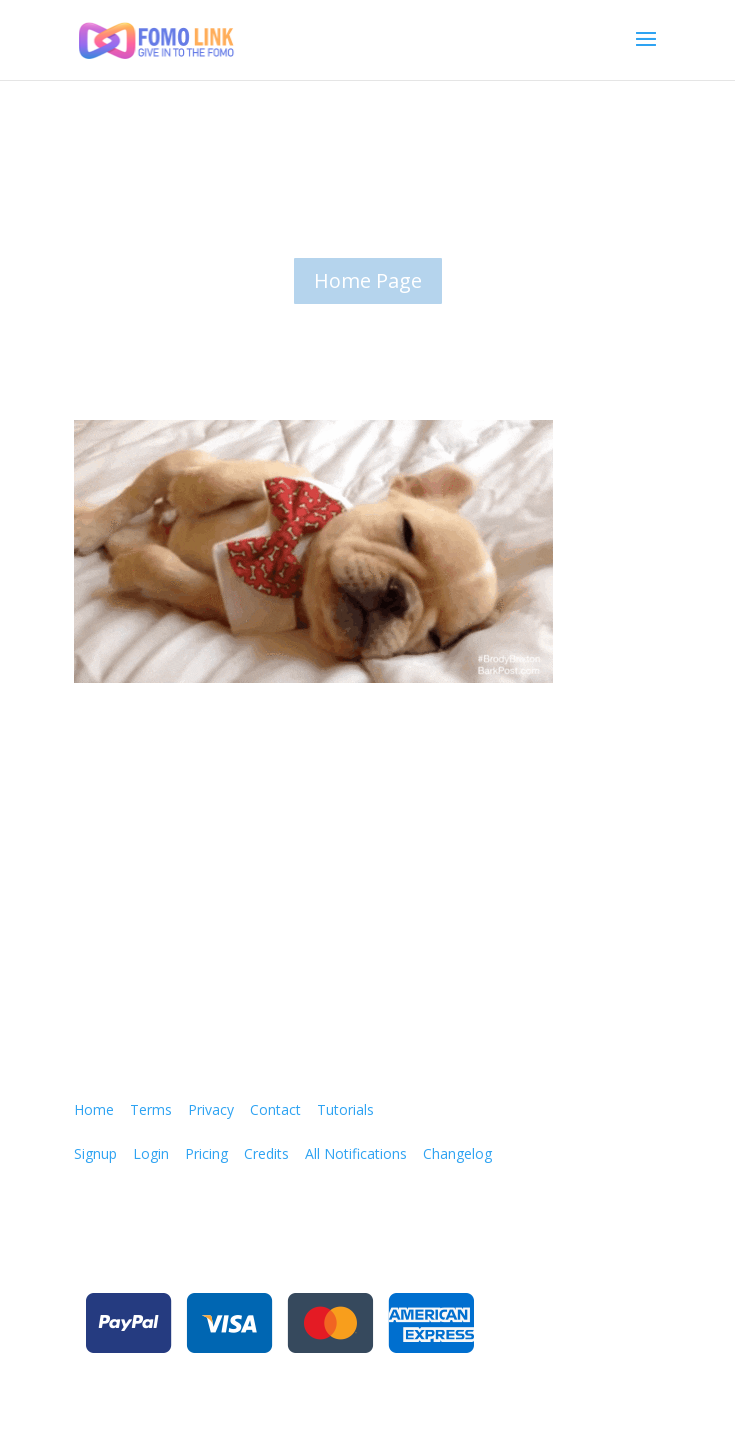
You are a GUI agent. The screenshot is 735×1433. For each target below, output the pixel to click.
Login (151, 1153)
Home (94, 1109)
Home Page (368, 280)
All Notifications (356, 1153)
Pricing (206, 1153)
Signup (95, 1153)
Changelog (457, 1153)
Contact (275, 1109)
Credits (266, 1153)
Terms (151, 1109)
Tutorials (345, 1109)
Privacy (211, 1109)
